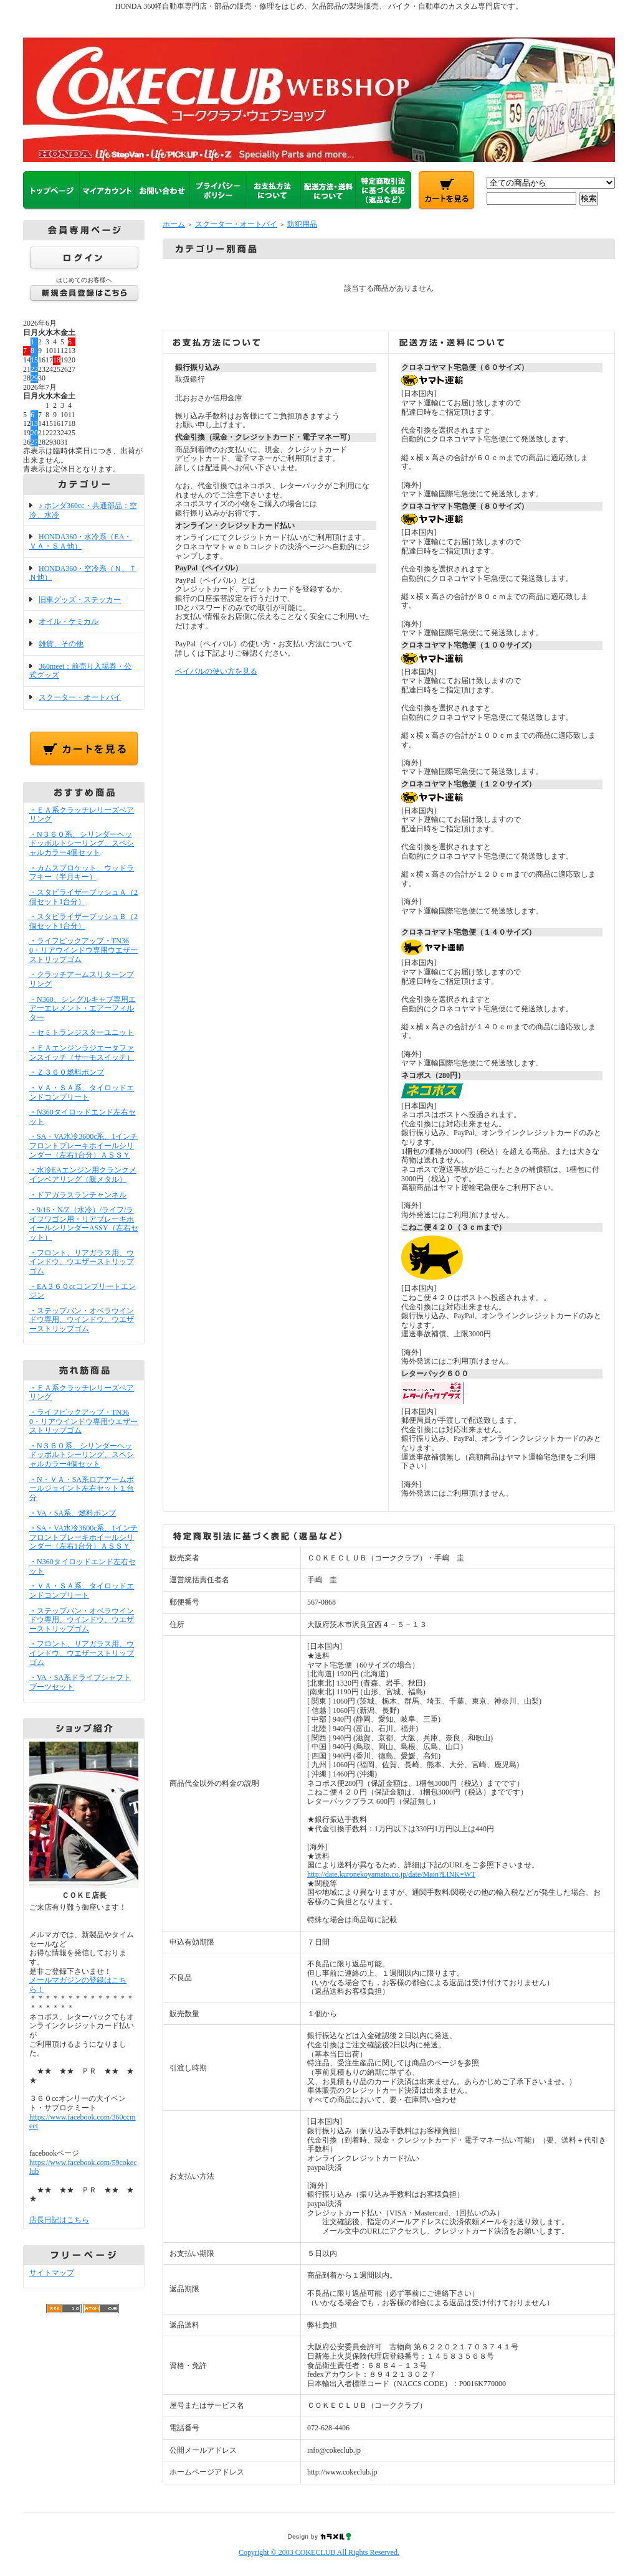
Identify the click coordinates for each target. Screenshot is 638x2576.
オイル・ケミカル (68, 621)
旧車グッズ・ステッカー (80, 599)
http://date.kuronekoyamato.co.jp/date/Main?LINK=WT (391, 1874)
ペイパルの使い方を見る (216, 671)
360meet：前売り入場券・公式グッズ (80, 671)
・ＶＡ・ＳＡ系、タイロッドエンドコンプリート (81, 1092)
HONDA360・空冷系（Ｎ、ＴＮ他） (82, 573)
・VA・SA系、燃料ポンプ (72, 1513)
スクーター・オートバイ (80, 697)
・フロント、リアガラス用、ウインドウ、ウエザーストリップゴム (81, 1261)
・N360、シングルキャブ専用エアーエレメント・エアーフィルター (82, 1008)
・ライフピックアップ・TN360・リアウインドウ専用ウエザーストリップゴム (83, 950)
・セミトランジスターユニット (81, 1032)
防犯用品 (302, 224)
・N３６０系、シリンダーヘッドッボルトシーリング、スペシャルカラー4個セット (81, 843)
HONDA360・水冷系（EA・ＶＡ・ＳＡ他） (80, 541)
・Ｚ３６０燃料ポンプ (66, 1072)
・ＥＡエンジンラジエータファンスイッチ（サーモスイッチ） (81, 1053)
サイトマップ (51, 2272)
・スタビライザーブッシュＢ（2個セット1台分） (83, 921)
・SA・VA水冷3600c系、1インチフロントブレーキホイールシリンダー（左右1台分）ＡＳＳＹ (83, 1145)
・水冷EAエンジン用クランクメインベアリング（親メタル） (82, 1175)
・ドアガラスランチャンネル (77, 1195)
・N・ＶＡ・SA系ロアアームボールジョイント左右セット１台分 (81, 1488)
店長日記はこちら (59, 2219)
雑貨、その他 (61, 643)
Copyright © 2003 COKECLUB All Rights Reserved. (319, 2552)
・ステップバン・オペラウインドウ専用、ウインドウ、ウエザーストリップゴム (81, 1319)
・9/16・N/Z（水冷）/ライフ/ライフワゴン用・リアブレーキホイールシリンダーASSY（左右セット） (83, 1223)
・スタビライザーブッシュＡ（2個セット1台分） (83, 897)
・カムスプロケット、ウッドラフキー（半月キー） (81, 873)
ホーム (174, 224)
